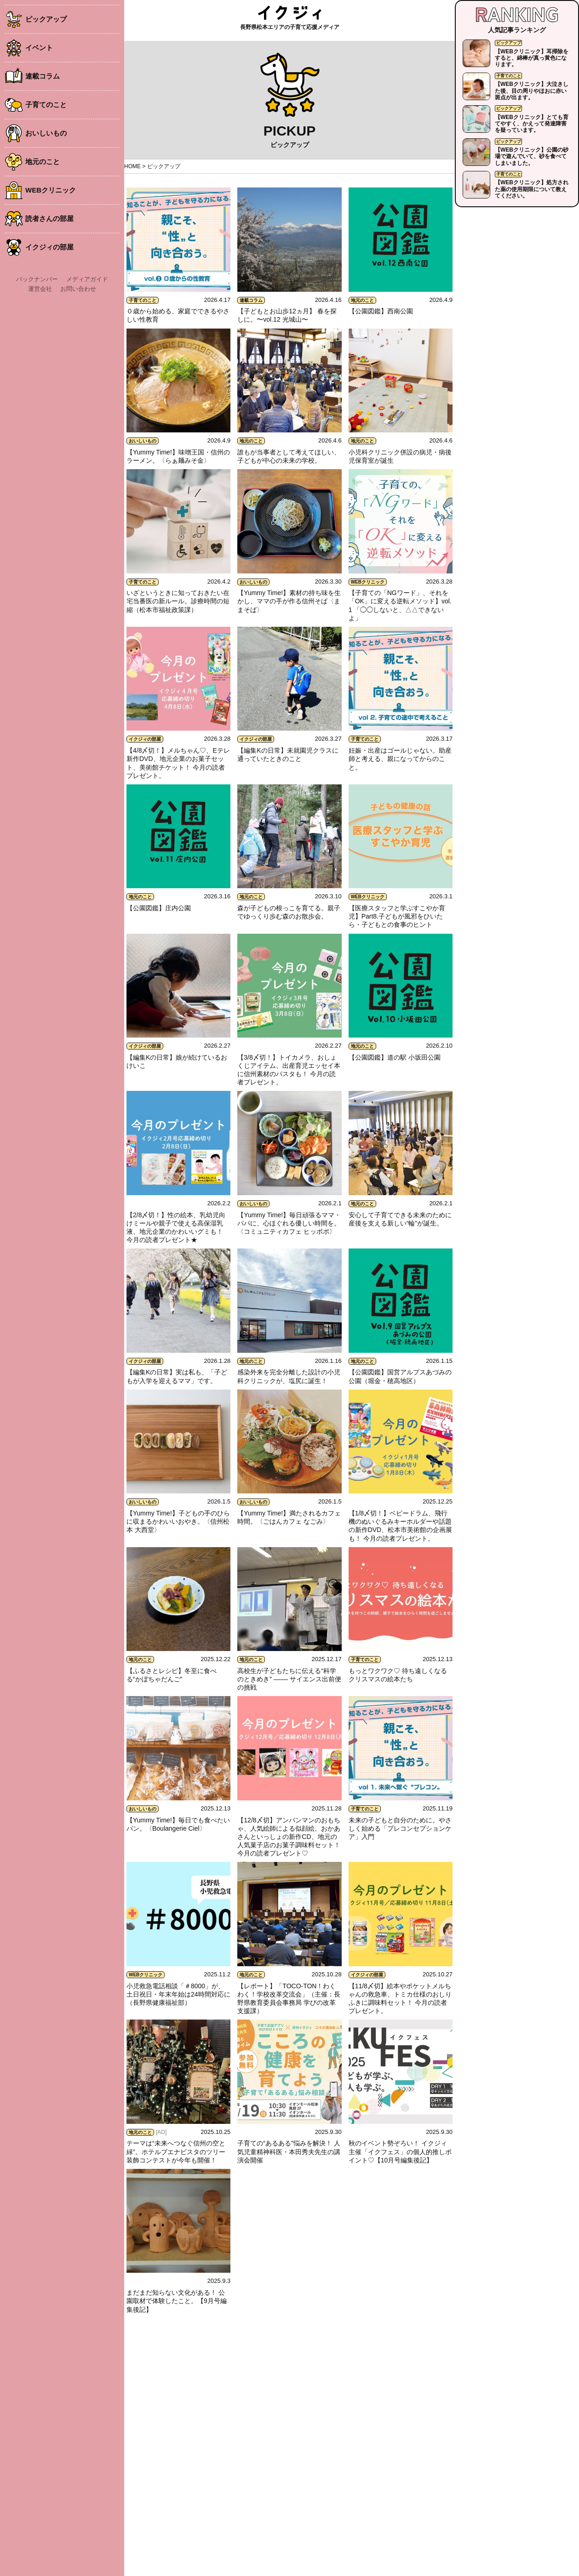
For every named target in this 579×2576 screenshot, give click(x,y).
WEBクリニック (50, 190)
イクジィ (290, 13)
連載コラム (42, 76)
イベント (39, 47)
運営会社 (40, 288)
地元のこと (42, 161)
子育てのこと (46, 104)
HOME (132, 166)
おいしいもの (46, 133)
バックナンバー (37, 279)
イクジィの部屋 (49, 247)
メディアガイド (87, 279)
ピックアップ (46, 19)
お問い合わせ (78, 288)
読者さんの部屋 (49, 218)
